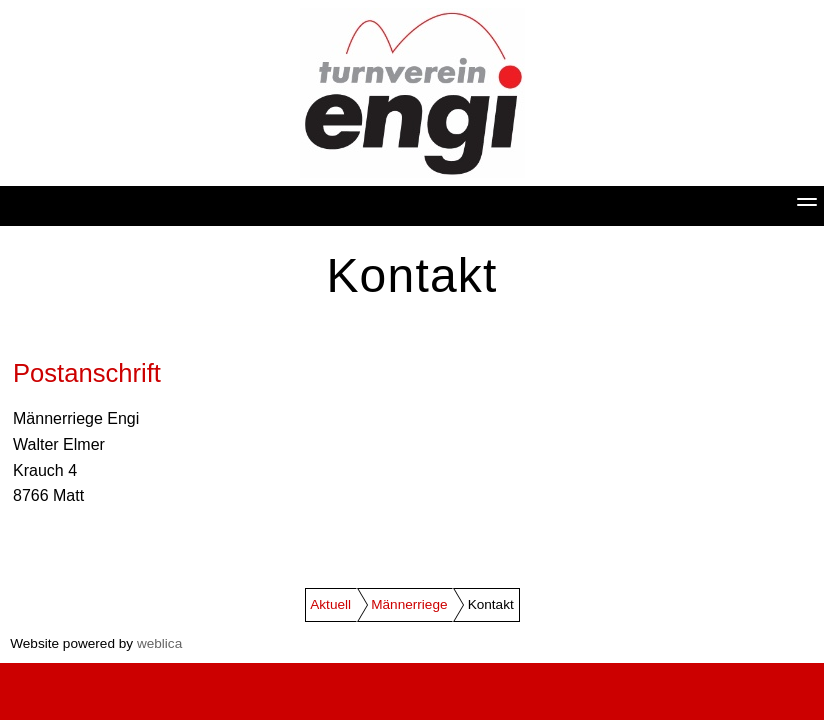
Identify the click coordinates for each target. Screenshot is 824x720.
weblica (159, 643)
